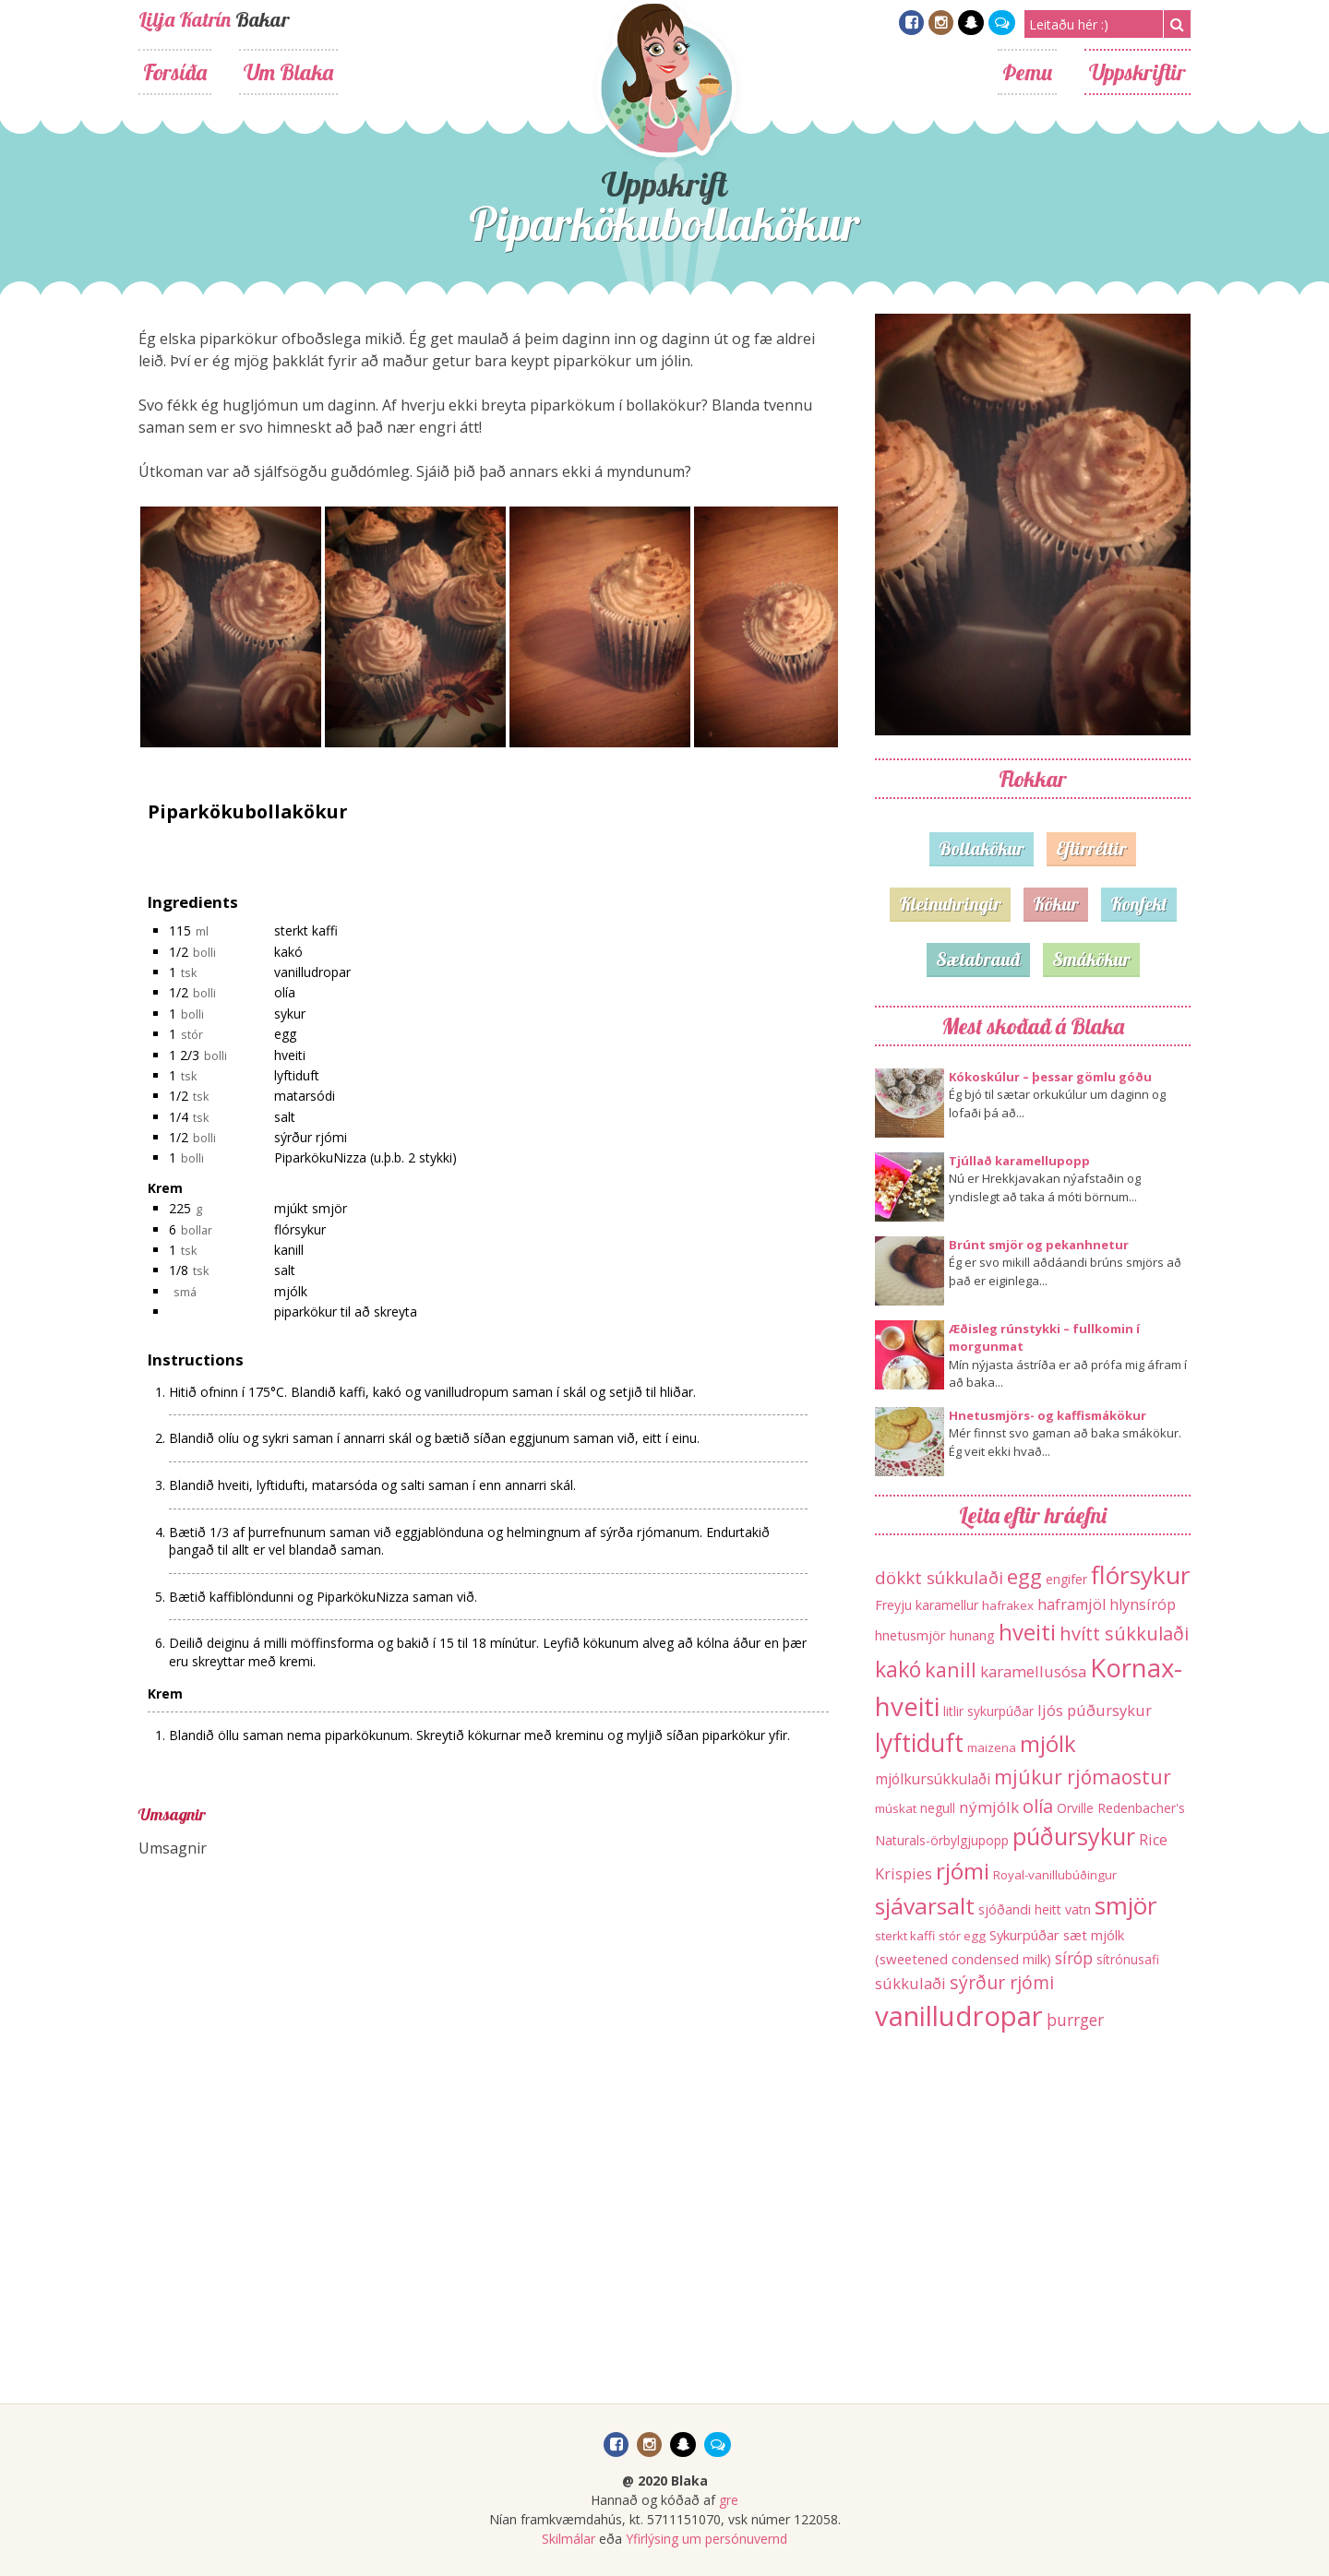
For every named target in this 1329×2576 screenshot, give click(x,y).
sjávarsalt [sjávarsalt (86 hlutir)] (925, 1905)
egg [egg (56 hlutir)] (1024, 1576)
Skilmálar (568, 2538)
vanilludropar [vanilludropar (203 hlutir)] (959, 2016)
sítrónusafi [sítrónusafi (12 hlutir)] (1127, 1959)
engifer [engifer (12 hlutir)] (1066, 1579)
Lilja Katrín (184, 19)
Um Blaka (288, 72)
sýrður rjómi (310, 1137)
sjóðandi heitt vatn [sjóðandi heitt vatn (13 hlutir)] (1034, 1909)
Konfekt (1138, 903)
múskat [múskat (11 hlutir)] (895, 1808)
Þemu (1027, 72)
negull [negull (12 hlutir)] (937, 1808)
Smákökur (1091, 959)
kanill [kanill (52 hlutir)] (950, 1669)
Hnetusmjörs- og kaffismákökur (1047, 1415)
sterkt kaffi (306, 930)
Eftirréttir (1091, 848)
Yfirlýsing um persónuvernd (706, 2538)
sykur (289, 1013)
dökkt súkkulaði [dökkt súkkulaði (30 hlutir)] (939, 1577)
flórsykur (300, 1229)
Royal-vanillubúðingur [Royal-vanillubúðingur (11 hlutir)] (1055, 1874)
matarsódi (304, 1095)
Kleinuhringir (950, 903)
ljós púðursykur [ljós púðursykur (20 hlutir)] (1094, 1710)
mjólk (290, 1291)
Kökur (1056, 903)
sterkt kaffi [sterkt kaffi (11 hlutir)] (905, 1935)
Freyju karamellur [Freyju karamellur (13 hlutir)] (926, 1605)
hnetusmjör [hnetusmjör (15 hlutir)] (910, 1635)
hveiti (289, 1055)
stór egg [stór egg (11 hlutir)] (962, 1935)
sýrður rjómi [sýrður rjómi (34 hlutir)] (1002, 1982)
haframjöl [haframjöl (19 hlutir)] (1071, 1604)
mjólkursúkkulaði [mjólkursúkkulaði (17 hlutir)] (932, 1779)
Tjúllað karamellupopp (1019, 1160)
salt (284, 1117)
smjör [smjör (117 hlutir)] (1126, 1905)
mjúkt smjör (310, 1208)
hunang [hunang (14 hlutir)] (972, 1635)
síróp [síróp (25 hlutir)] (1074, 1958)
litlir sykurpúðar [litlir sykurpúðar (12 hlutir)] (988, 1711)
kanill (289, 1249)
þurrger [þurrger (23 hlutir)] (1075, 2020)
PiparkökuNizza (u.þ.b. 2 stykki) (365, 1157)
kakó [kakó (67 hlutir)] (898, 1669)
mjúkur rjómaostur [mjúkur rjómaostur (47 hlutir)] (1082, 1776)
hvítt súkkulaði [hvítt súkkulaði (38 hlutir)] (1124, 1633)
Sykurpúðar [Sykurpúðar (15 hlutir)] (1024, 1935)
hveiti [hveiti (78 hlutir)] (1027, 1631)
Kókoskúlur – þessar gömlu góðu (1050, 1076)
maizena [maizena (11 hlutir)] (991, 1747)
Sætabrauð (978, 959)
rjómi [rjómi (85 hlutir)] (962, 1870)
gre (728, 2500)
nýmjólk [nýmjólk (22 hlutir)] (989, 1807)
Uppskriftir (1137, 72)
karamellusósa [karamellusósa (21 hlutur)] (1033, 1671)
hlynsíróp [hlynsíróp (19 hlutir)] (1142, 1604)
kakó (288, 951)
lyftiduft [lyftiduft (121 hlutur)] (919, 1742)
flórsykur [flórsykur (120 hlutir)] (1141, 1575)
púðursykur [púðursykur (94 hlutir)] (1073, 1836)
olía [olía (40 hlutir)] (1038, 1806)
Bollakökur (981, 848)
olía (284, 992)
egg (285, 1034)
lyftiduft (296, 1075)
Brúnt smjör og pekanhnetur (1039, 1244)
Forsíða (175, 72)
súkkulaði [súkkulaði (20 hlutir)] (910, 1983)
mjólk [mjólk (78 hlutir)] (1048, 1743)
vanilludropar (312, 972)
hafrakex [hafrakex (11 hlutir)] (1008, 1605)
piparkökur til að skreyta (345, 1311)
